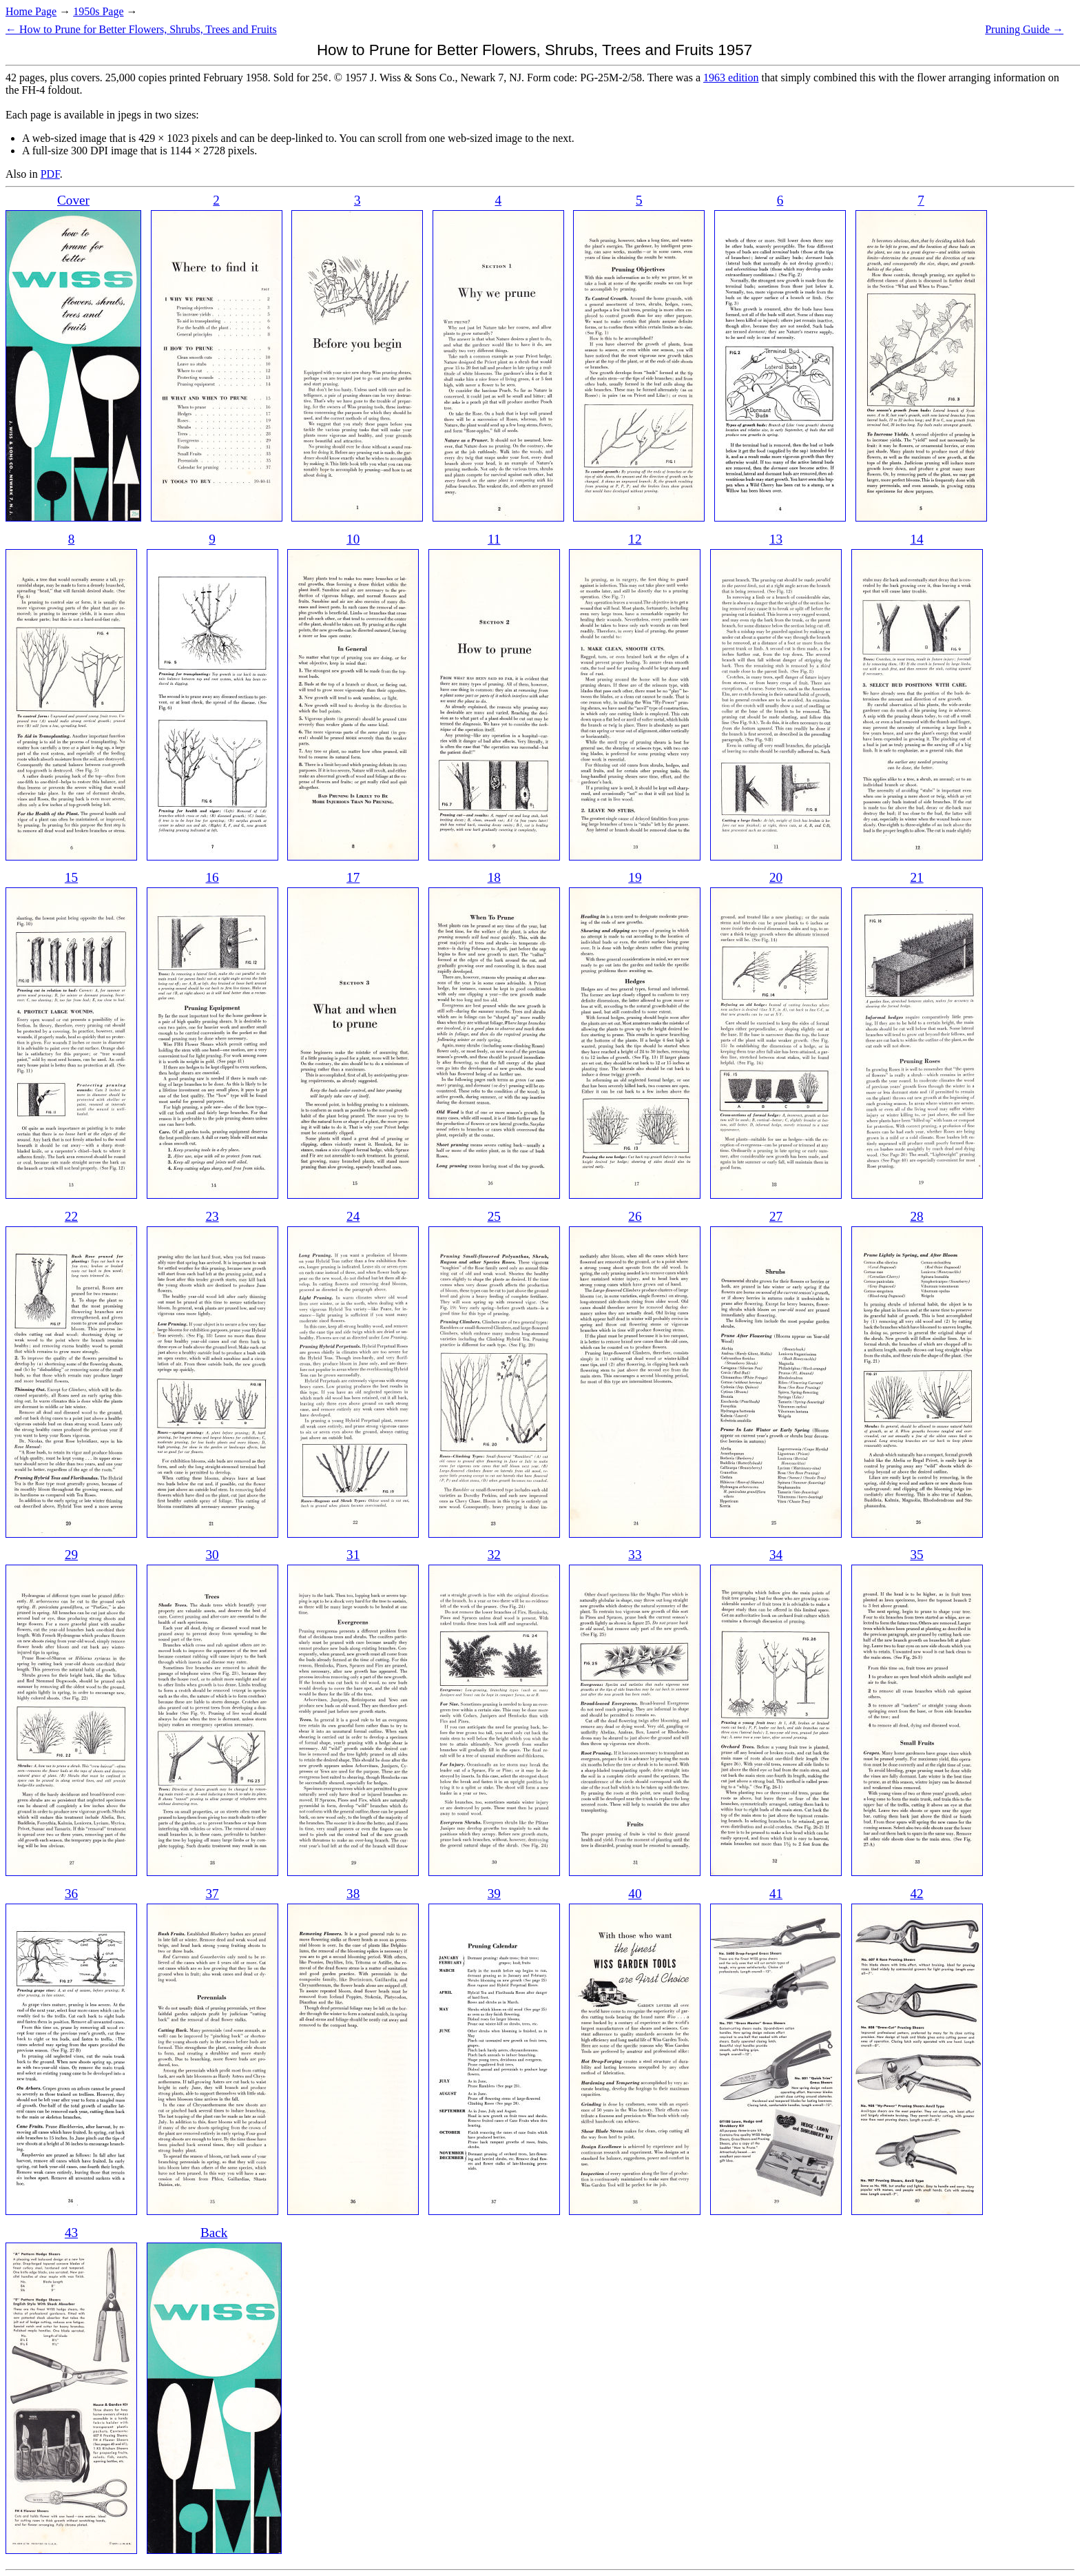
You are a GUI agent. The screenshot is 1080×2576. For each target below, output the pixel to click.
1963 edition (730, 77)
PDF (50, 174)
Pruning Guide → (1024, 29)
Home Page (31, 11)
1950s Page (98, 11)
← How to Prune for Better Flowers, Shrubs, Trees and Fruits (141, 29)
